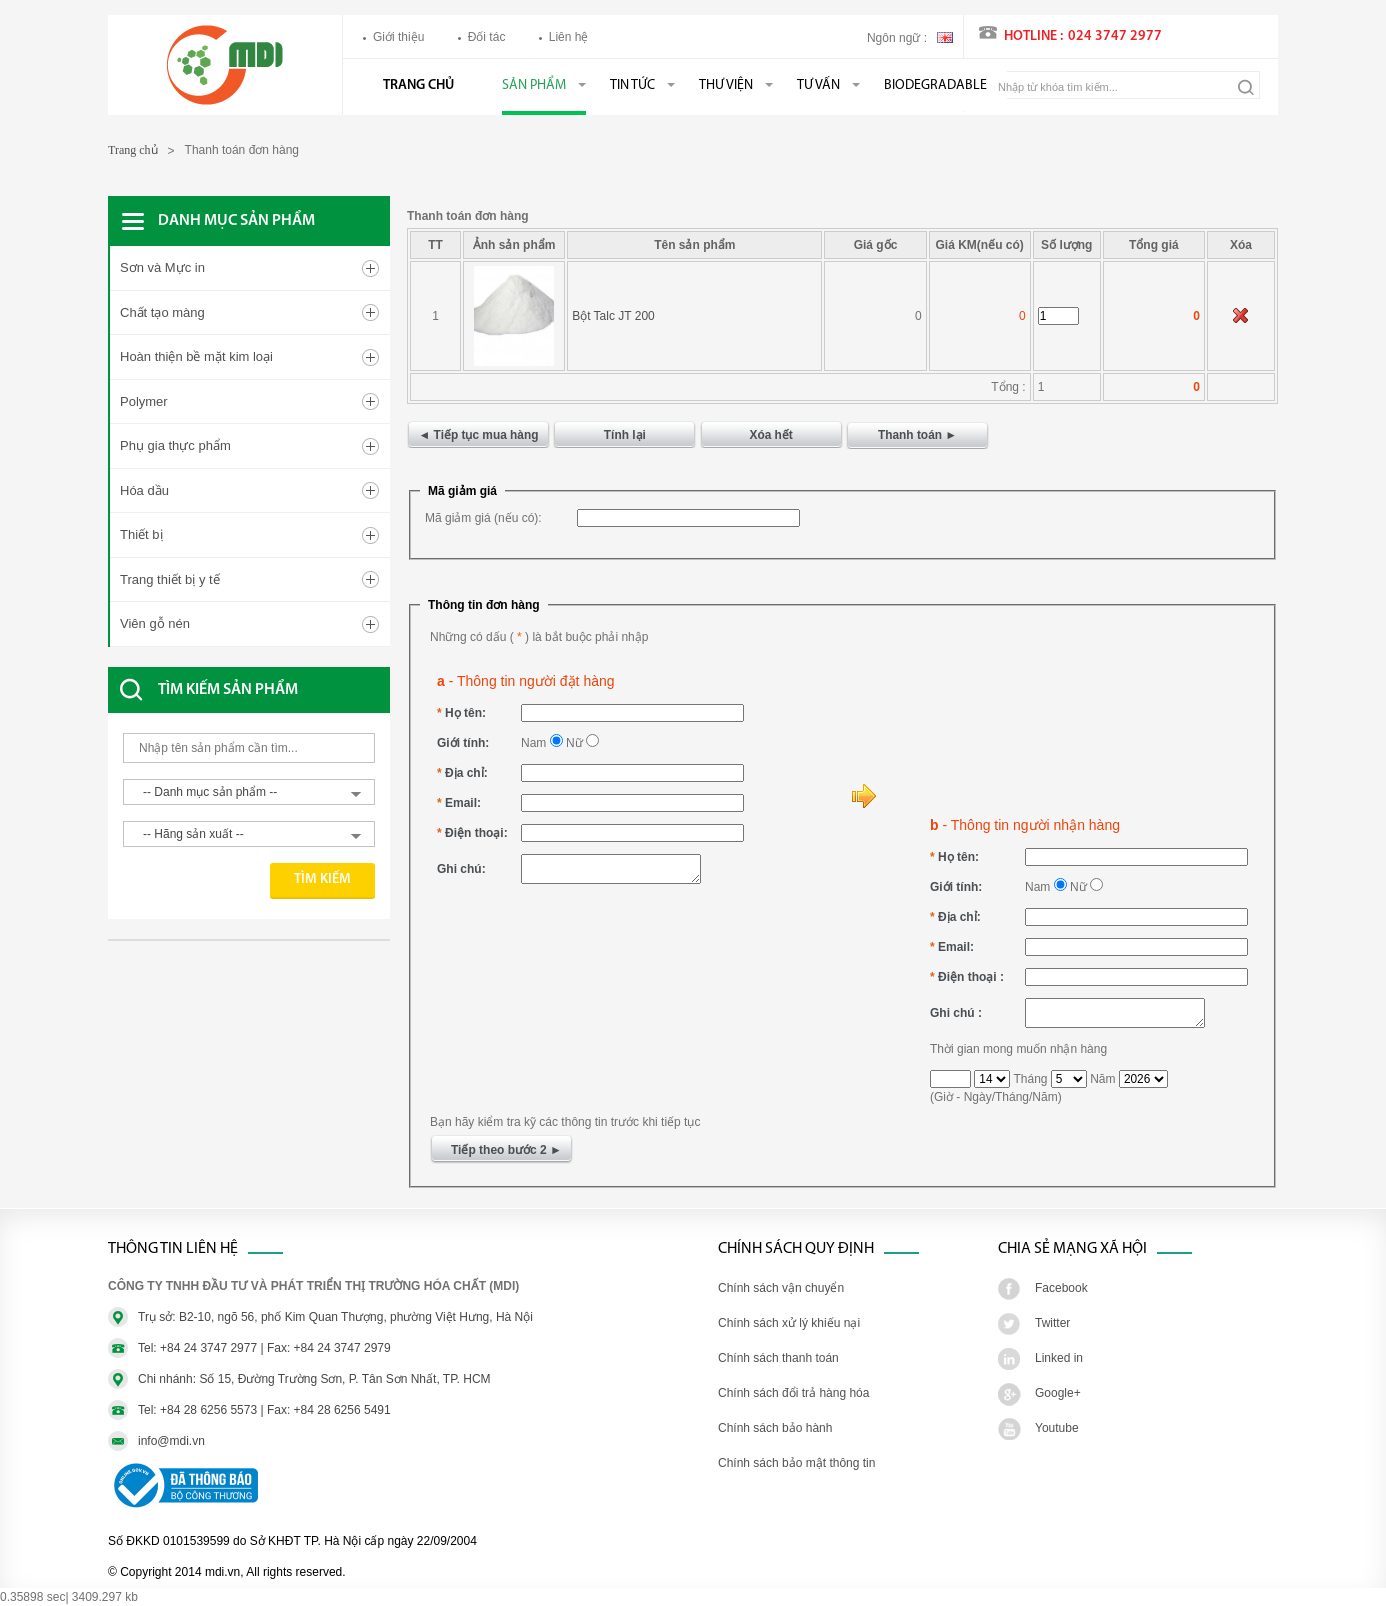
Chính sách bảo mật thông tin (796, 1463)
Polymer (144, 401)
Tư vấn (818, 85)
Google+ (1058, 1393)
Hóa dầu (144, 490)
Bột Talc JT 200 (613, 316)
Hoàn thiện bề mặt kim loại (196, 356)
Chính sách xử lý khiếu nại (789, 1323)
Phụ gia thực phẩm (175, 445)
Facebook (1061, 1288)
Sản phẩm (534, 85)
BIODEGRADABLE (935, 85)
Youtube (1057, 1428)
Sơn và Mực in (162, 267)
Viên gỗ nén (155, 623)
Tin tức (632, 85)
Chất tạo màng (162, 312)
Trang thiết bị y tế (170, 579)
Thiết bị (141, 534)
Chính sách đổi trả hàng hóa (793, 1393)
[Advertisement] (268, 1011)
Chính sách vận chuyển (781, 1288)
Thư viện (726, 85)
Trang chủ (418, 85)
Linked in (1059, 1358)
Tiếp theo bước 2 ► (508, 1150)
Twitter (1052, 1323)
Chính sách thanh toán (778, 1358)
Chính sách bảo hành (775, 1428)
